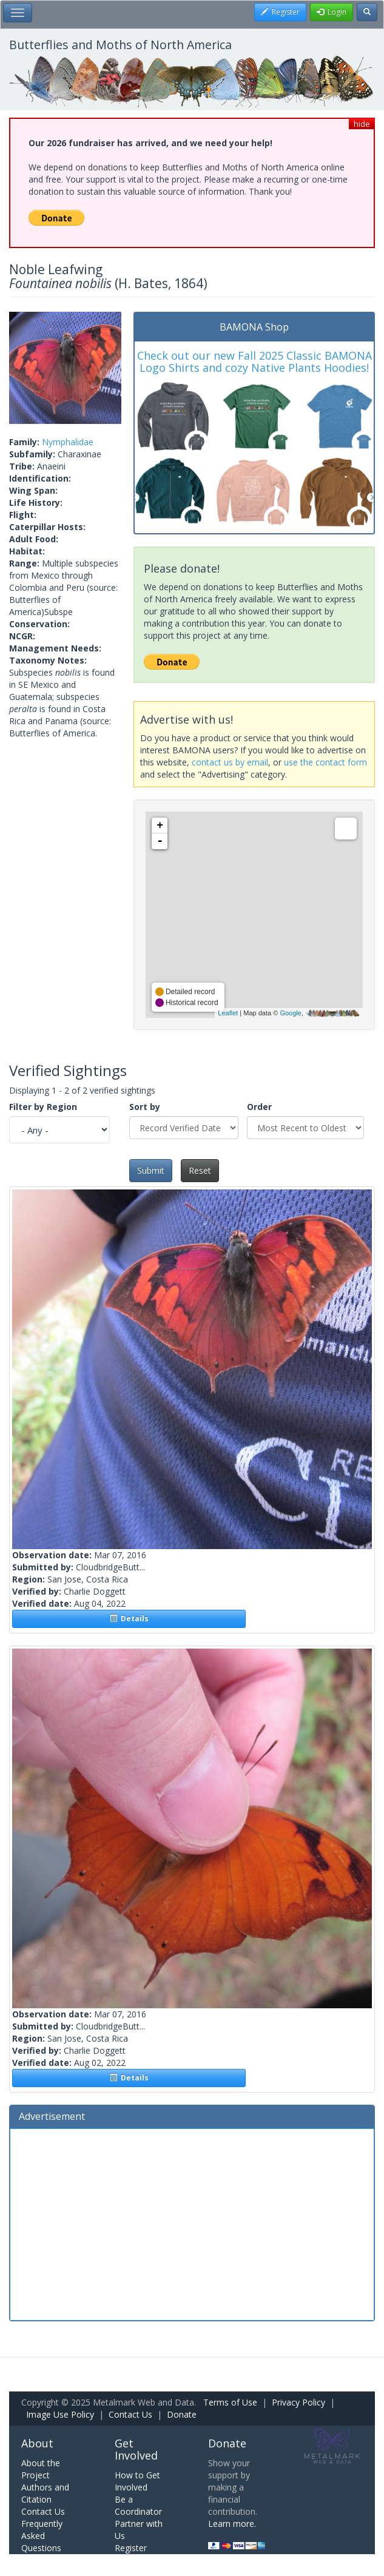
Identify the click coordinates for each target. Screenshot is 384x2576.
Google (290, 1013)
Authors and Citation (45, 2493)
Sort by (144, 1106)
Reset (200, 1170)
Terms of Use (230, 2402)
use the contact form (325, 762)
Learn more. (232, 2523)
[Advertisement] (192, 2223)
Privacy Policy (298, 2402)
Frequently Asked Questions (41, 2536)
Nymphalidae (67, 442)
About (37, 2443)
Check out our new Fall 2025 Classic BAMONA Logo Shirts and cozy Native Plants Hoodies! (254, 361)
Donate (182, 2414)
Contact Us (130, 2414)
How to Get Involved (137, 2481)
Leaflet (228, 1013)
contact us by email (230, 762)
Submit (150, 1170)
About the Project (40, 2469)
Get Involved (136, 2449)
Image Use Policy (60, 2414)
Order (259, 1106)
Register (131, 2548)
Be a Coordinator (138, 2505)
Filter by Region (43, 1106)
